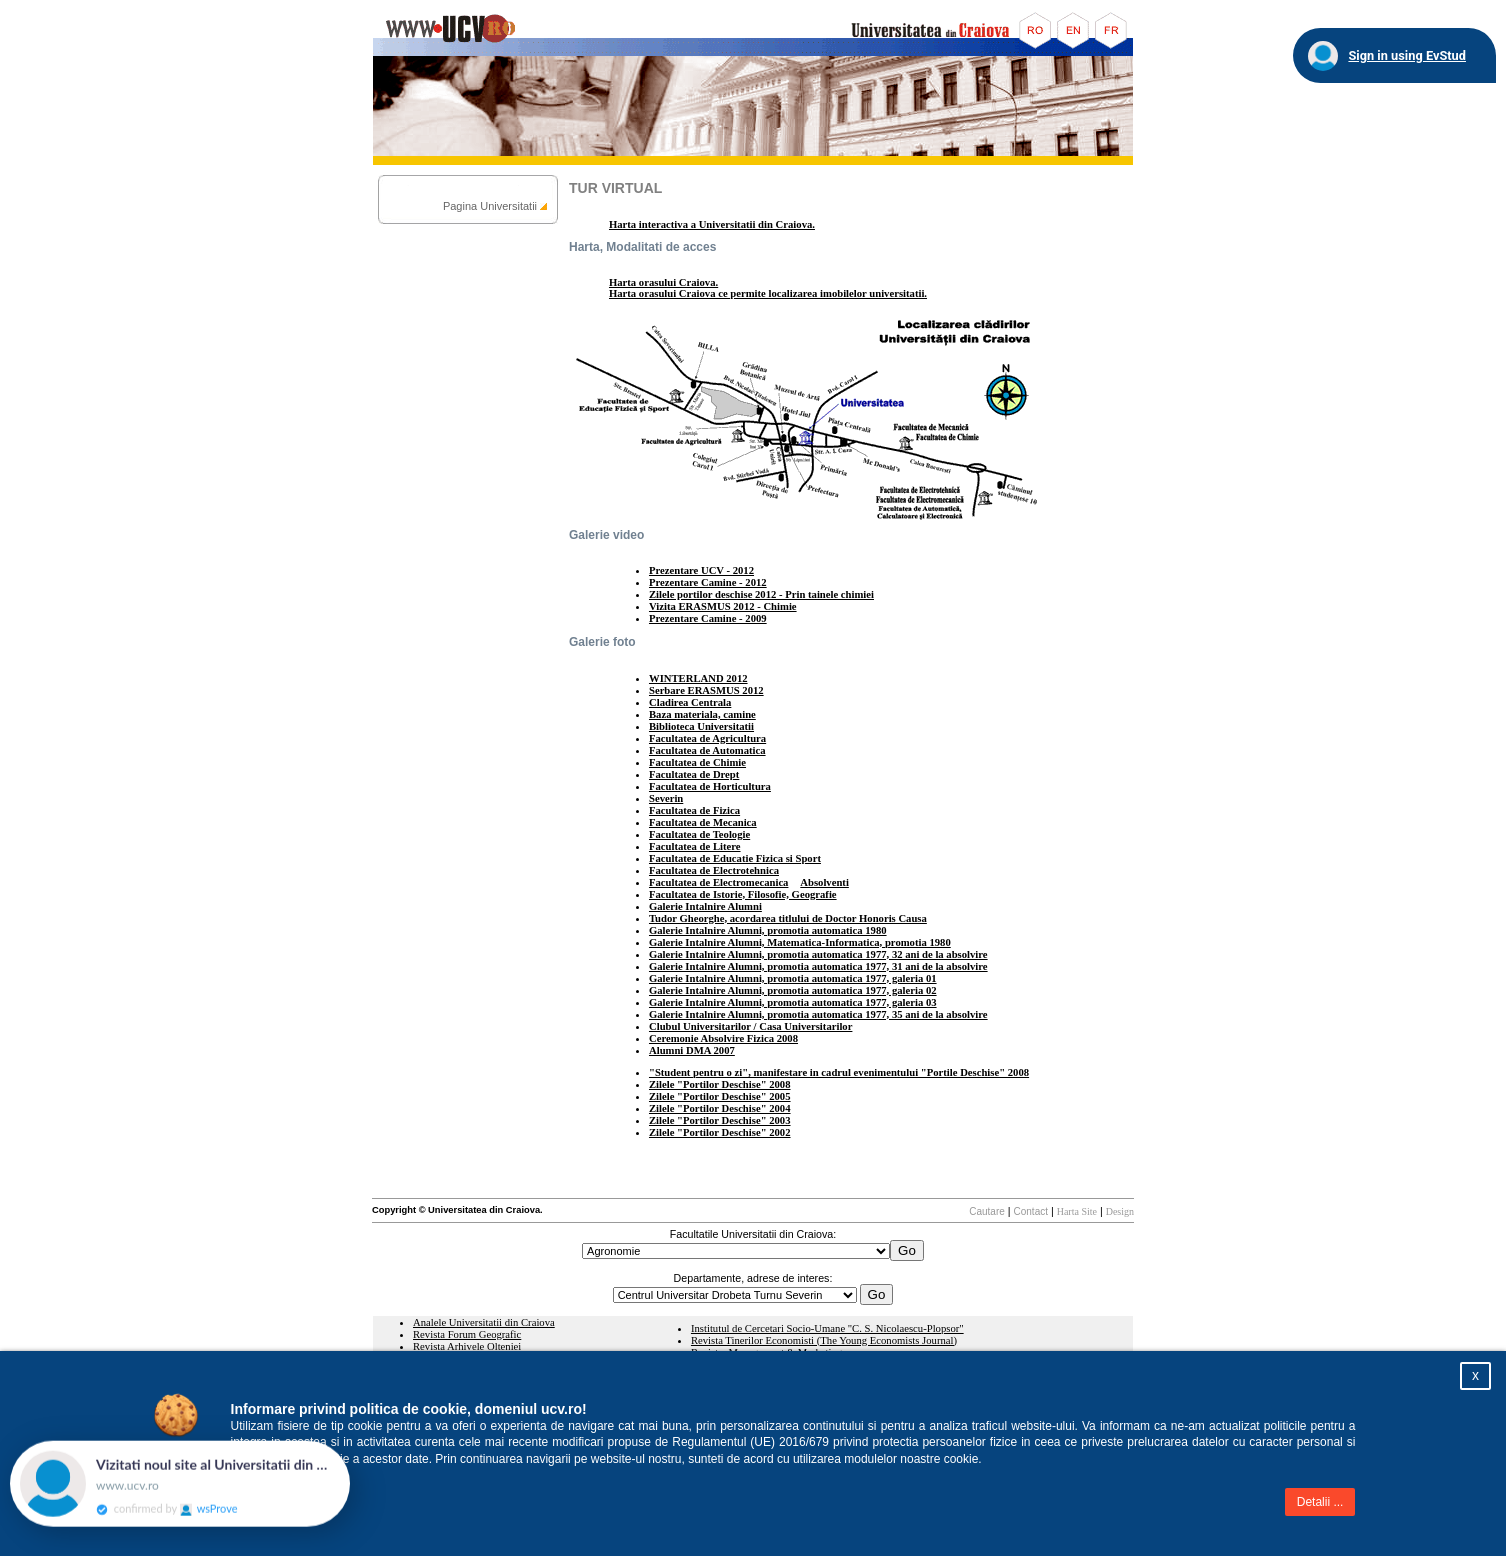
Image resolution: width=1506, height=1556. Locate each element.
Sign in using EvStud (1407, 55)
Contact (1031, 1211)
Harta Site (1077, 1211)
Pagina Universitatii (490, 206)
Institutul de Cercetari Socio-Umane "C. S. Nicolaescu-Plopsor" (827, 1328)
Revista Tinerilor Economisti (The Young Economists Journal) (824, 1340)
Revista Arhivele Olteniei (467, 1346)
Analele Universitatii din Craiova (484, 1322)
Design (1120, 1211)
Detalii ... (1320, 1502)
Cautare (987, 1211)
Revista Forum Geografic (467, 1334)
